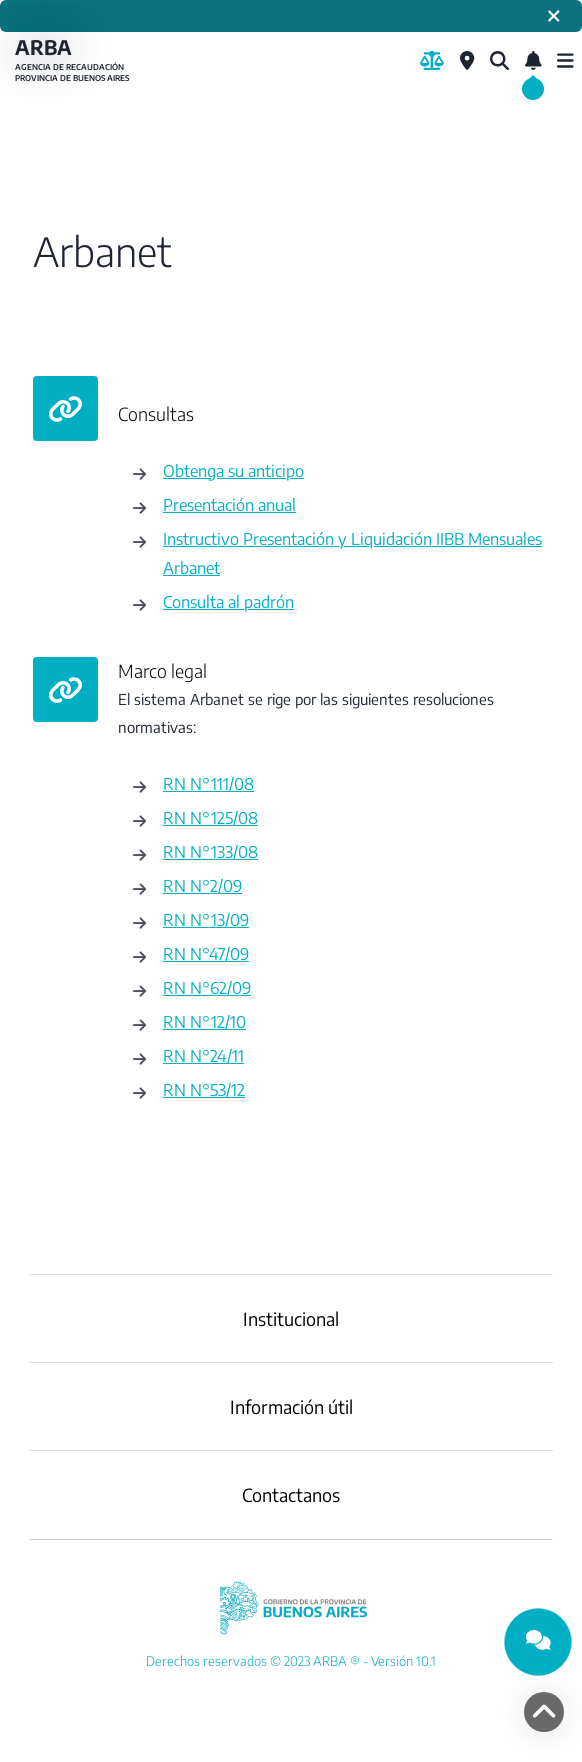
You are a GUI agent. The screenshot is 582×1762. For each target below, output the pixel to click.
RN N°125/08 (210, 817)
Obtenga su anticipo (233, 470)
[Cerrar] (554, 16)
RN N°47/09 (206, 953)
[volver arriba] (544, 1712)
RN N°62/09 (207, 987)
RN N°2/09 (202, 885)
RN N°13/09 (206, 919)
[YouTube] (291, 1661)
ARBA (75, 60)
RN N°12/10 (204, 1021)
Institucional (291, 1318)
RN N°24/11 (203, 1055)
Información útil (291, 1406)
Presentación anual (229, 504)
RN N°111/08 (208, 783)
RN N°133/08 (210, 851)
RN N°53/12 (204, 1089)
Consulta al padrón (228, 601)
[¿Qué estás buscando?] (499, 61)
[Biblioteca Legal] (432, 61)
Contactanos (291, 1494)
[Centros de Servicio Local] (467, 61)
